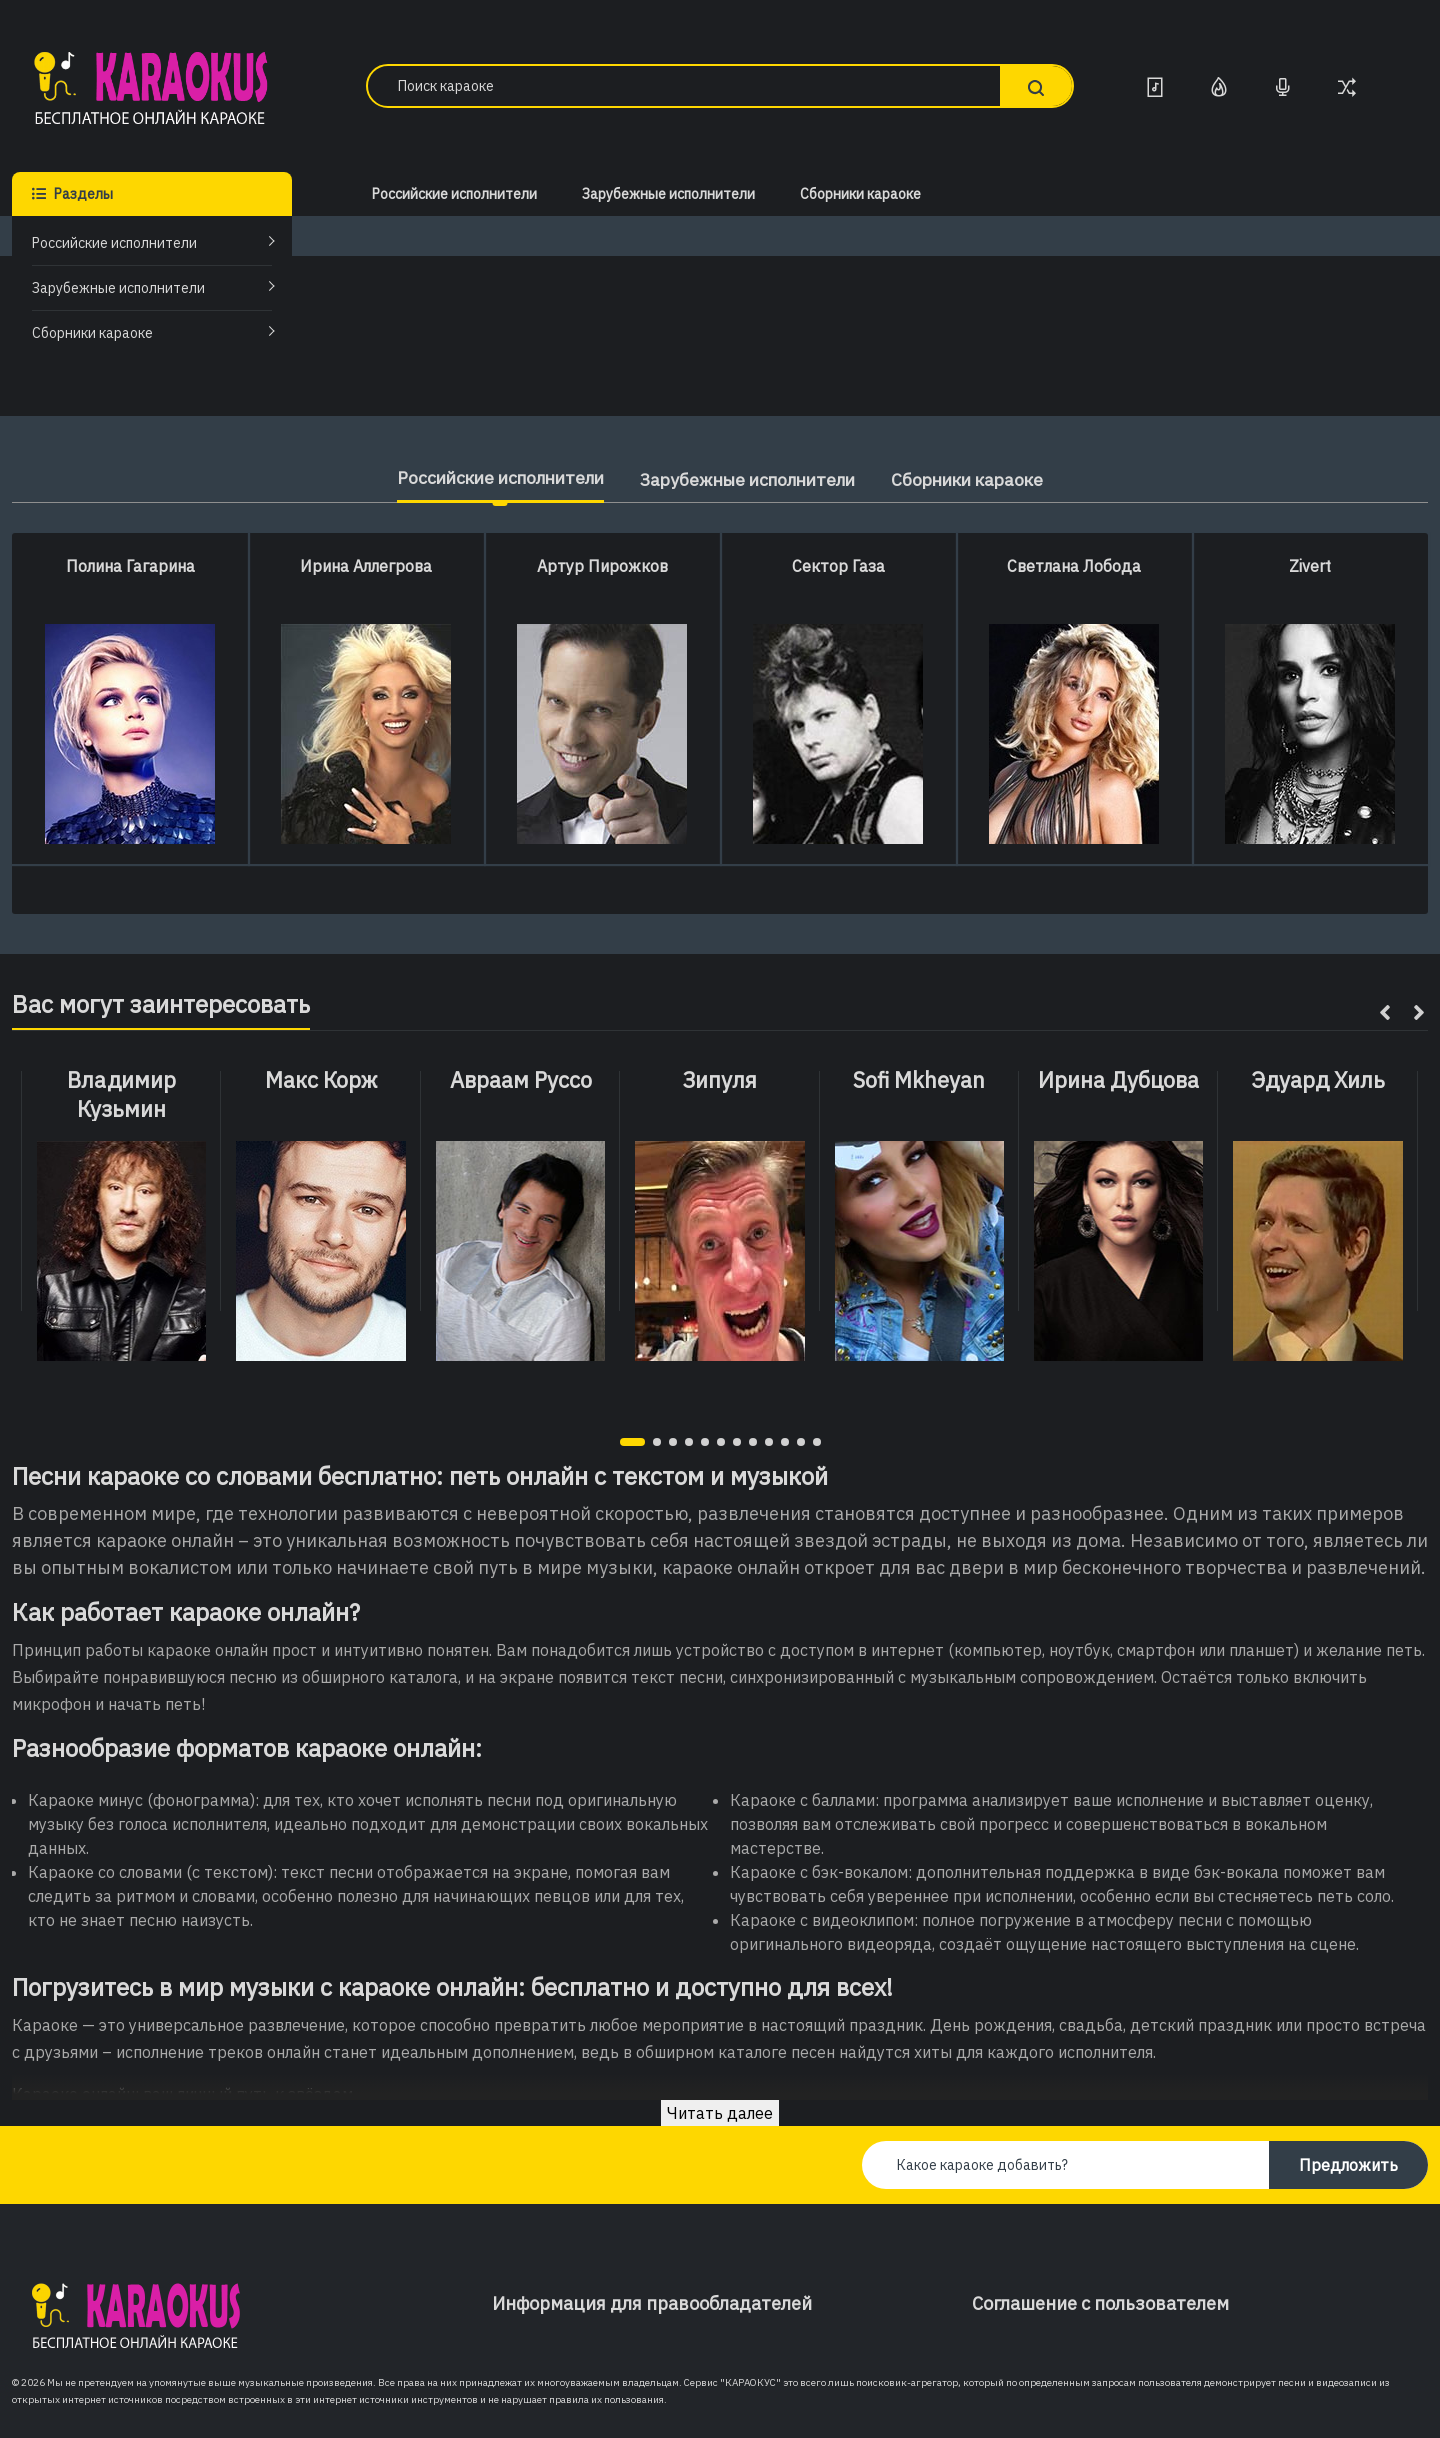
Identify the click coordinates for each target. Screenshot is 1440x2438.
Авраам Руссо (521, 1080)
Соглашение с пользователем (1100, 2303)
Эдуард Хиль (1318, 1080)
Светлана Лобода (1074, 566)
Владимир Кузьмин (121, 1094)
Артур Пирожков (602, 566)
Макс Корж (321, 1080)
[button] (632, 1442)
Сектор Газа (838, 566)
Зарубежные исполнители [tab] (750, 479)
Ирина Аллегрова (366, 566)
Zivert (1310, 566)
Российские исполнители (114, 243)
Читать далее (720, 2113)
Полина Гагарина (130, 566)
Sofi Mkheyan (919, 1080)
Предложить (1348, 2165)
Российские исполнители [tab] (486, 477)
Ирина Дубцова (1118, 1080)
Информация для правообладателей (652, 2303)
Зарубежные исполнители (118, 288)
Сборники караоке (92, 333)
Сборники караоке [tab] (984, 479)
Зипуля (719, 1080)
